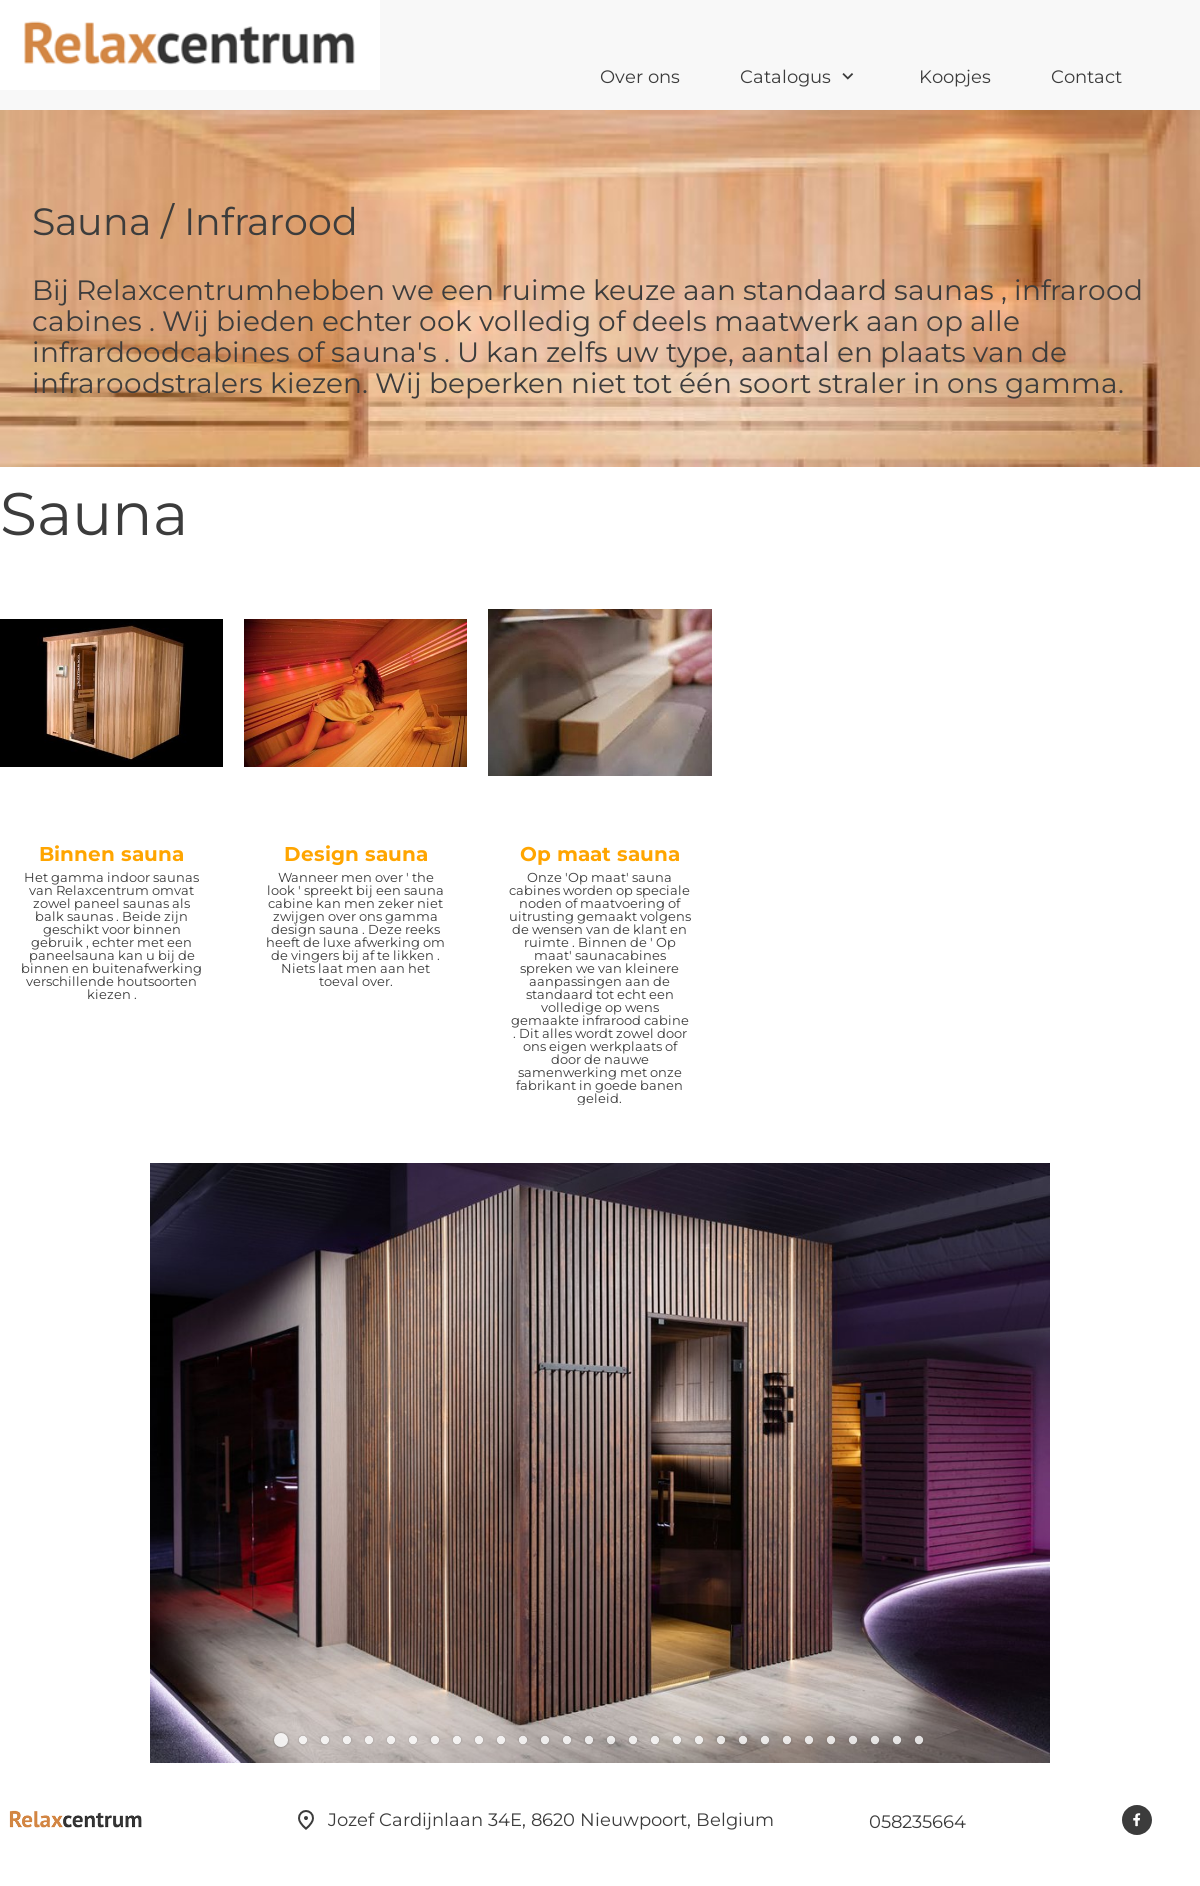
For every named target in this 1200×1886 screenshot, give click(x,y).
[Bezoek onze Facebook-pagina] (1137, 1820)
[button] (281, 1740)
